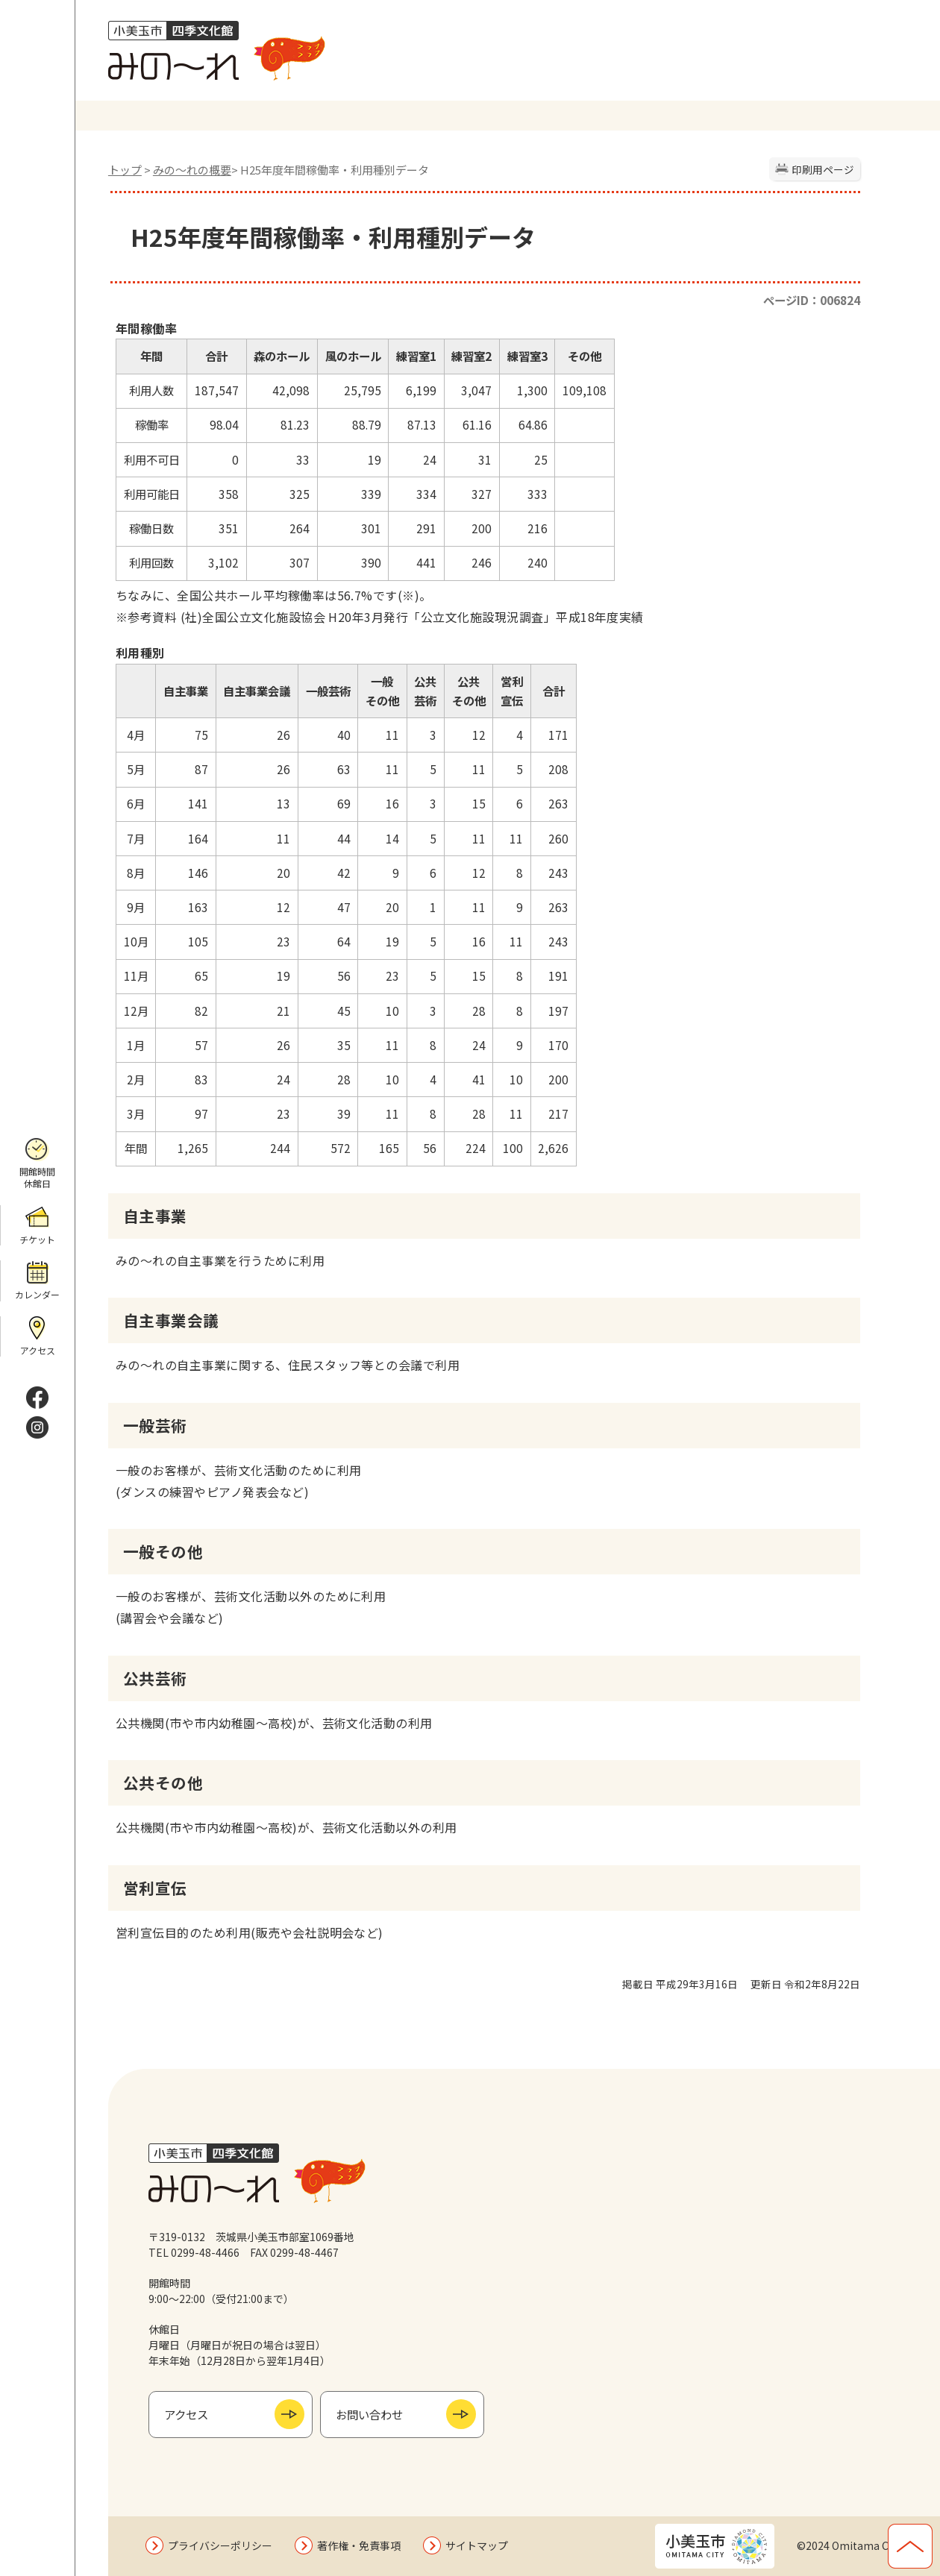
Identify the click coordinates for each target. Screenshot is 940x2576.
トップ (125, 170)
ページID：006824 (811, 300)
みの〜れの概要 (192, 170)
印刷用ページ (823, 169)
